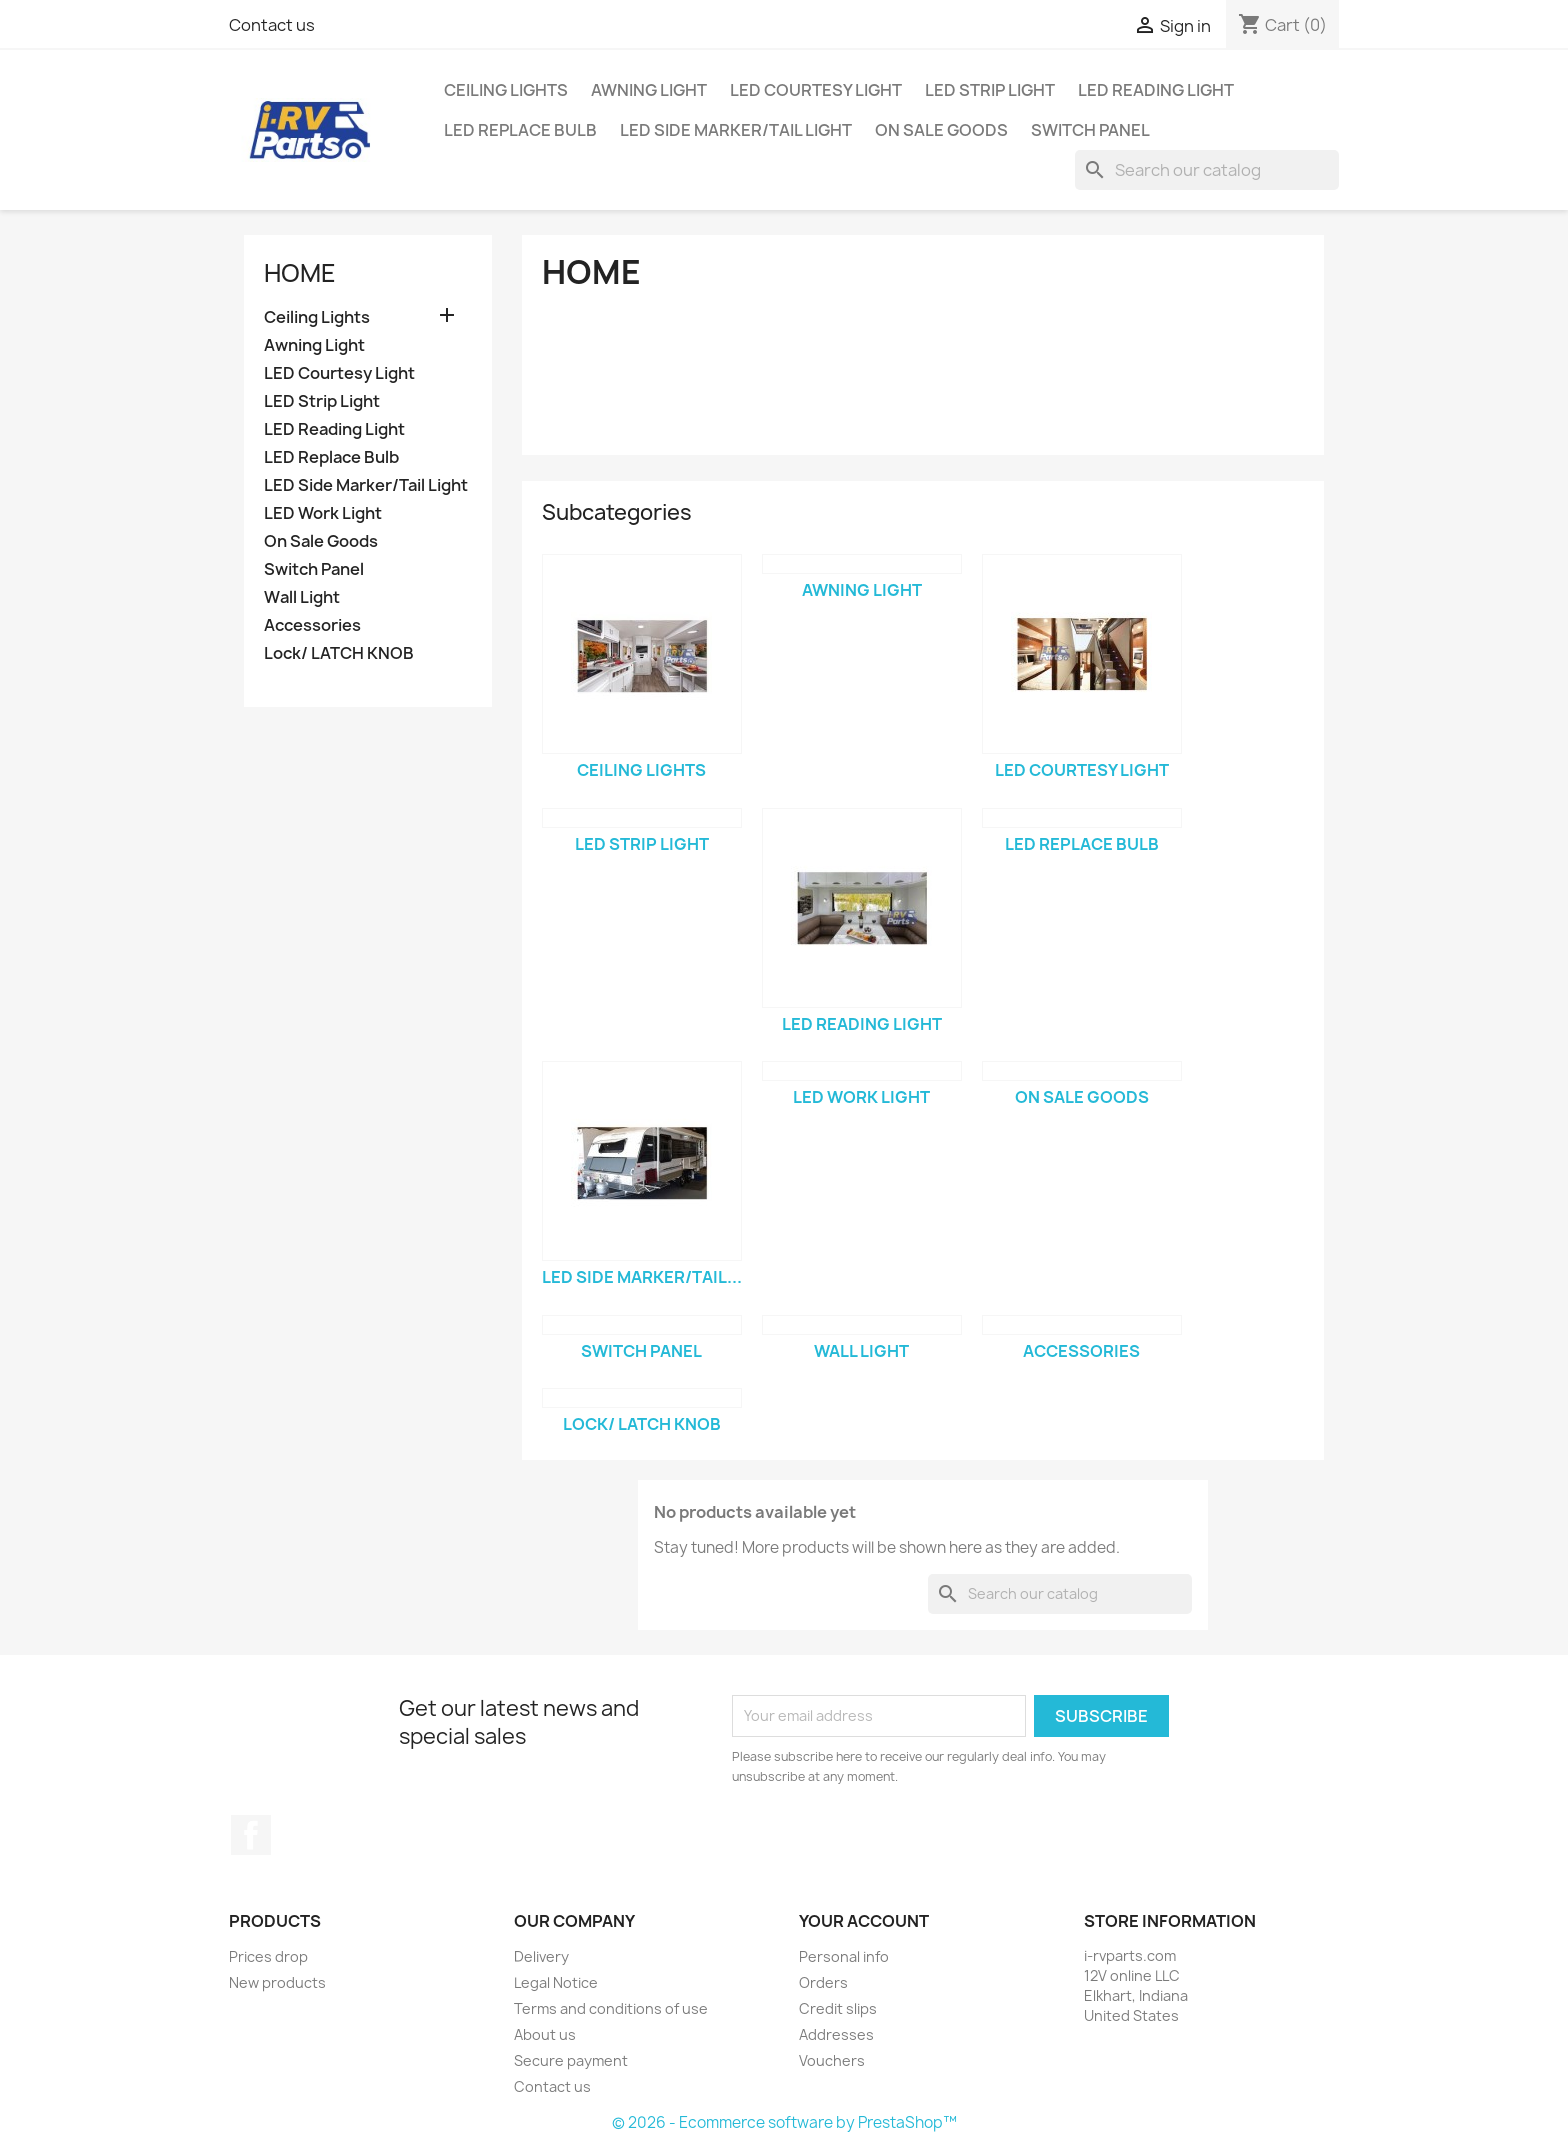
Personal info (844, 1956)
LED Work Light (323, 513)
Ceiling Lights (506, 90)
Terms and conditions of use (611, 2008)
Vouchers (832, 2060)
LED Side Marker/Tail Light (736, 130)
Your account (864, 1921)
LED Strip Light (990, 90)
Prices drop (268, 1956)
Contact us (272, 25)
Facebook (251, 1835)
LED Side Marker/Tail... (642, 1277)
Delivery (541, 1956)
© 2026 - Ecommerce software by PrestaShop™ (784, 2122)
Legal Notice (556, 1982)
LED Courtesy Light (816, 90)
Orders (823, 1982)
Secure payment (571, 2060)
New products (277, 1982)
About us (545, 2034)
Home (300, 273)
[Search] (1207, 170)
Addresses (836, 2034)
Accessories (312, 625)
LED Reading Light (1156, 90)
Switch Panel (1090, 130)
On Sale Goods (941, 130)
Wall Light (302, 597)
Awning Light (649, 90)
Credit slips (838, 2008)
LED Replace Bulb (520, 130)
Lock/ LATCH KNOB (339, 653)
